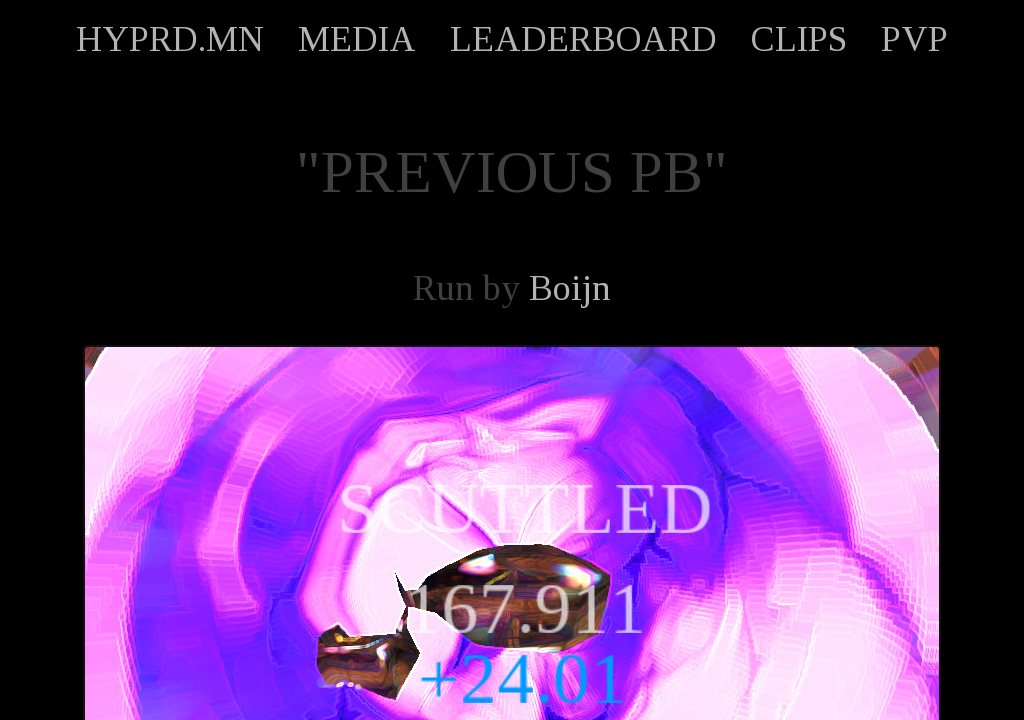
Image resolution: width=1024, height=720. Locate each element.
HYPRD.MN (170, 39)
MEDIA (357, 39)
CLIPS (799, 39)
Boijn (570, 288)
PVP (914, 39)
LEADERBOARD (583, 39)
